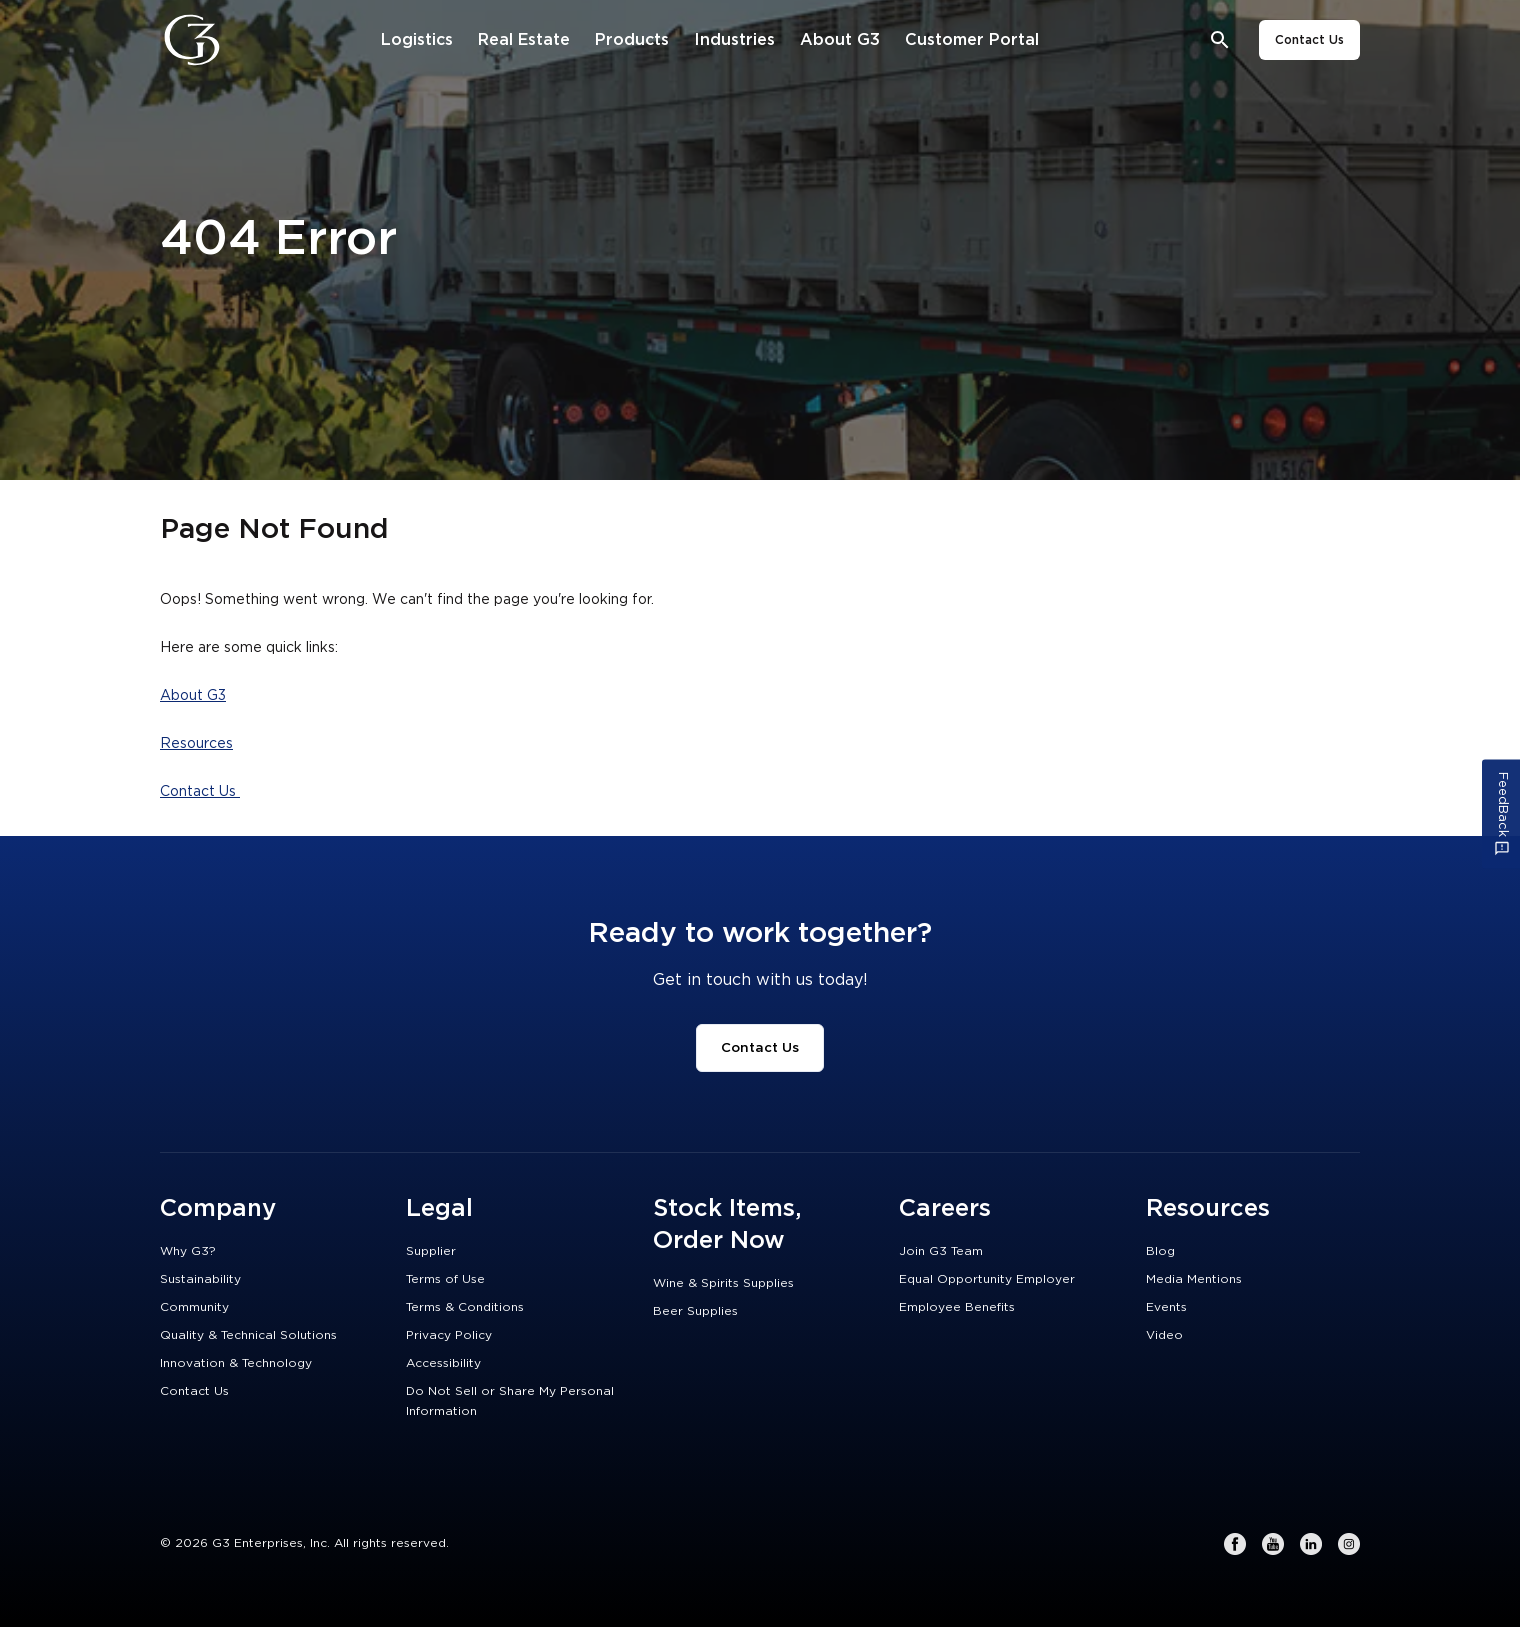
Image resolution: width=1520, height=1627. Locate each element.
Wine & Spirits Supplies (723, 1283)
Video (1164, 1335)
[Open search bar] (1220, 40)
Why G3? (188, 1251)
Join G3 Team (941, 1251)
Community (194, 1307)
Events (1166, 1307)
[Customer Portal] (972, 40)
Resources (196, 744)
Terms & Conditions (465, 1307)
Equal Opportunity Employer (987, 1279)
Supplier (431, 1251)
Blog (1160, 1251)
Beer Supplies (695, 1311)
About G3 (193, 696)
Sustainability (200, 1279)
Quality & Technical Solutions (248, 1335)
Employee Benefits (957, 1307)
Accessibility (443, 1363)
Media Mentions (1194, 1279)
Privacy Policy (449, 1335)
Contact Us (1309, 40)
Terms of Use (445, 1279)
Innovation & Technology (236, 1363)
